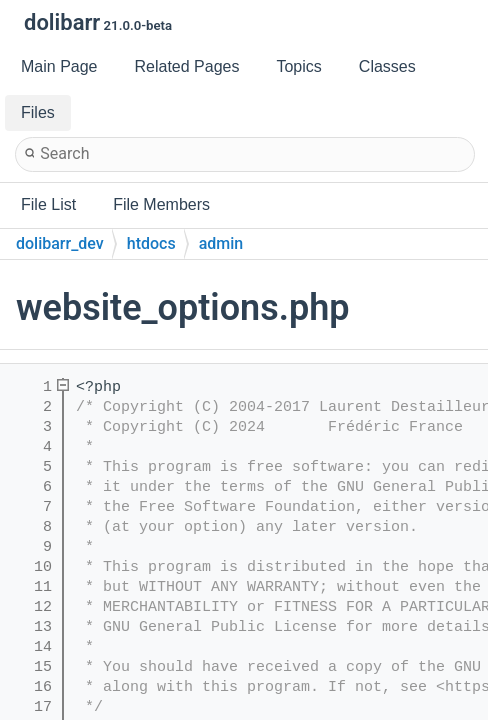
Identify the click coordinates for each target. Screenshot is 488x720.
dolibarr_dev (60, 243)
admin (221, 243)
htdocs (151, 243)
